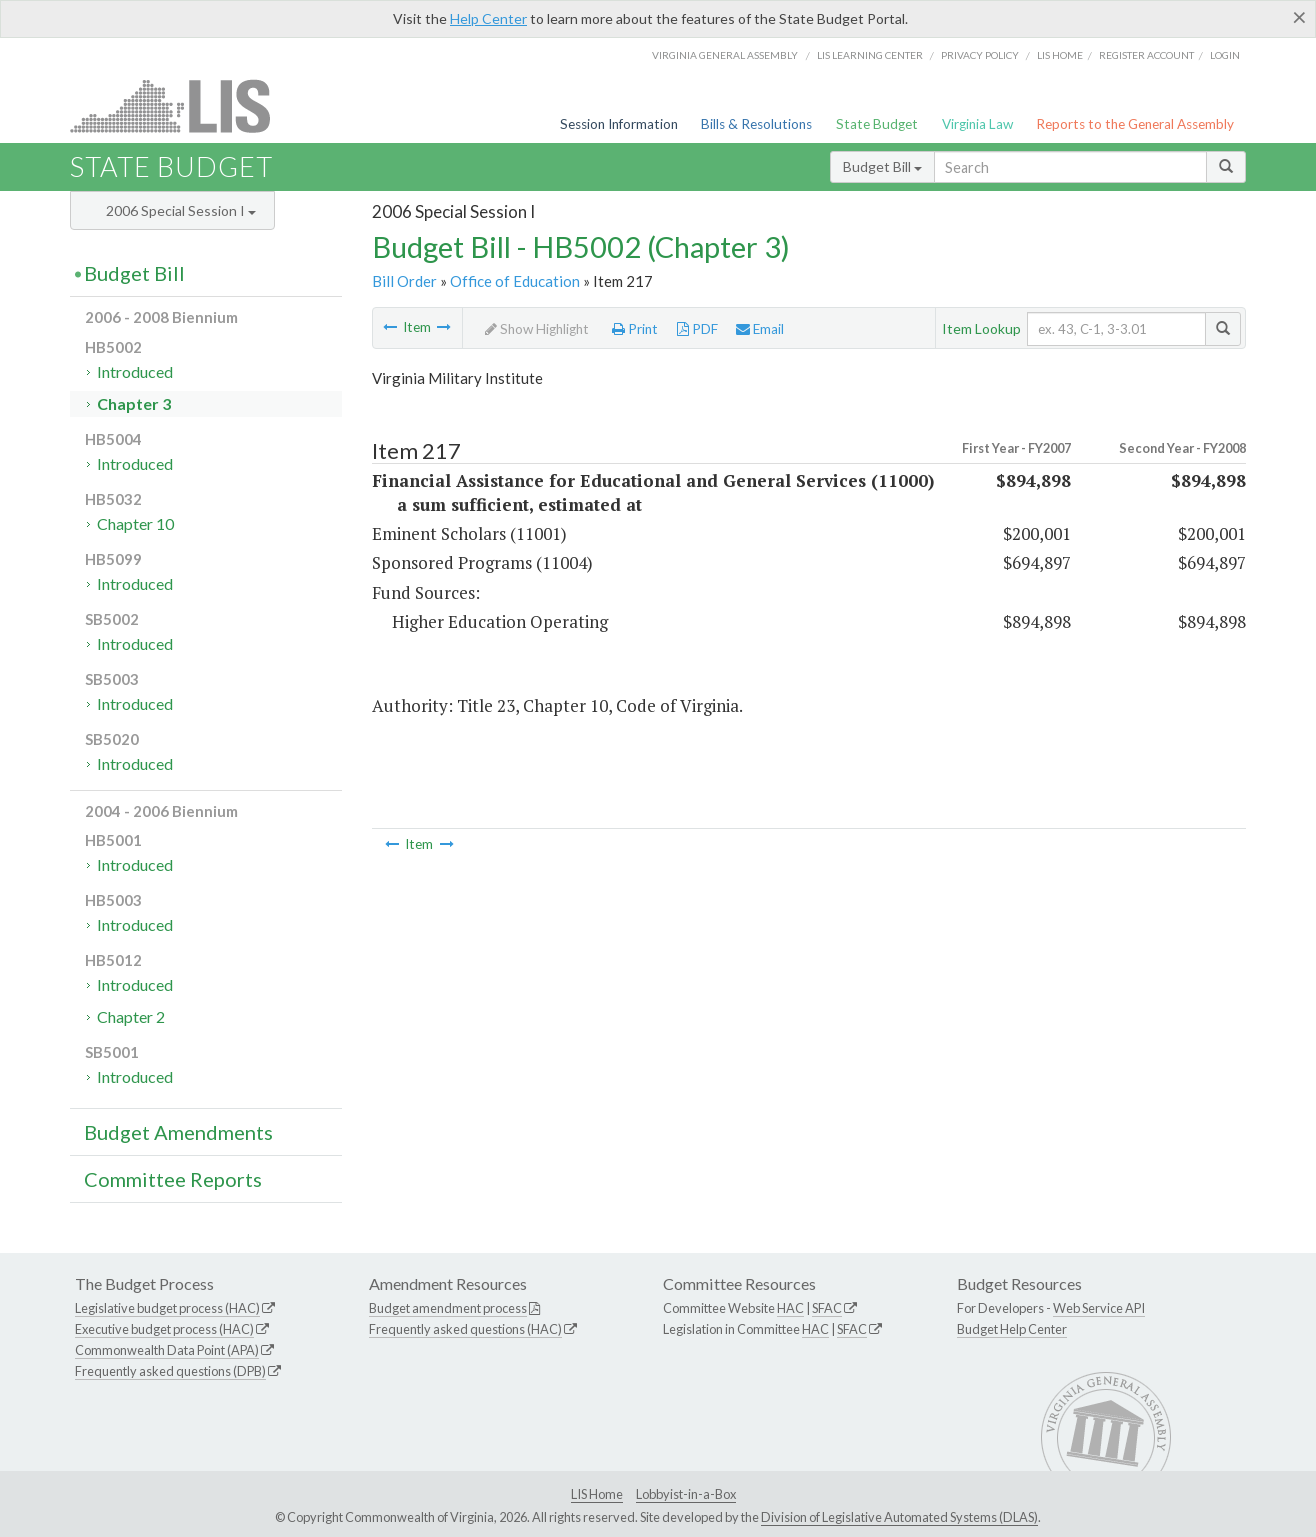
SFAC (827, 1308)
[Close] (1299, 17)
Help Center (488, 18)
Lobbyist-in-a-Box (686, 1494)
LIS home (1060, 55)
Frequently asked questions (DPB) (170, 1371)
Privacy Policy (980, 55)
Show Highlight (537, 329)
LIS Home (597, 1494)
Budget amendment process (448, 1308)
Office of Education (515, 281)
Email (760, 329)
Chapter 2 (131, 1016)
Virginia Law (977, 124)
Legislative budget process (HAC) (167, 1308)
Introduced (135, 371)
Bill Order (404, 281)
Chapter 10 (135, 523)
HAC (790, 1308)
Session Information (619, 124)
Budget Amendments (178, 1132)
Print (635, 329)
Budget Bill (882, 166)
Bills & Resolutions (756, 124)
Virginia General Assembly (725, 55)
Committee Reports (173, 1179)
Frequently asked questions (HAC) (465, 1329)
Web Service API (1099, 1308)
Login (1225, 55)
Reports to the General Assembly (1135, 124)
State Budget (877, 124)
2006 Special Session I (181, 210)
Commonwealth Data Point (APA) (167, 1350)
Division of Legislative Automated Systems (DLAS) (899, 1517)
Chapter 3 (134, 403)
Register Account (1146, 55)
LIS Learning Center (870, 55)
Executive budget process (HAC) (164, 1329)
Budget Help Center (1012, 1329)
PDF (697, 329)
